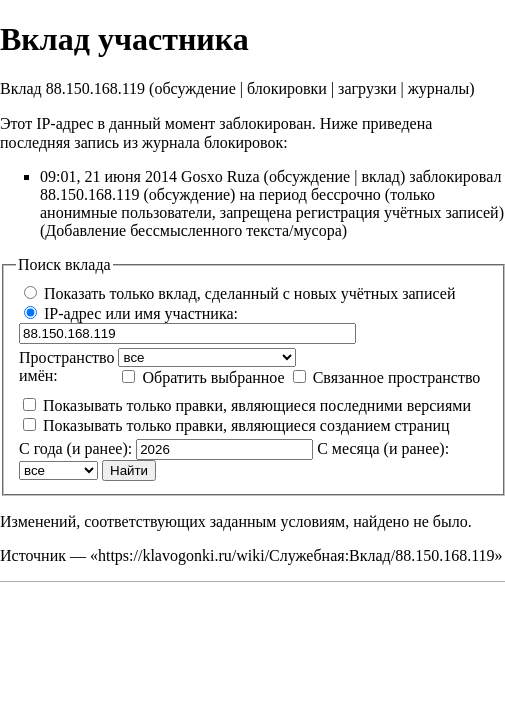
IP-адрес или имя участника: (141, 313)
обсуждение (194, 88)
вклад (380, 176)
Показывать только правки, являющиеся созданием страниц (246, 425)
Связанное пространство (397, 377)
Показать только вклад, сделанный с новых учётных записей (249, 293)
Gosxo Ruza (220, 176)
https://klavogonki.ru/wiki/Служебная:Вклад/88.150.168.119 (296, 555)
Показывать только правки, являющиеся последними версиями (257, 405)
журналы (439, 88)
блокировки (287, 88)
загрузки (367, 88)
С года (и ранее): (75, 448)
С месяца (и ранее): (383, 448)
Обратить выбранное (213, 377)
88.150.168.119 (89, 194)
